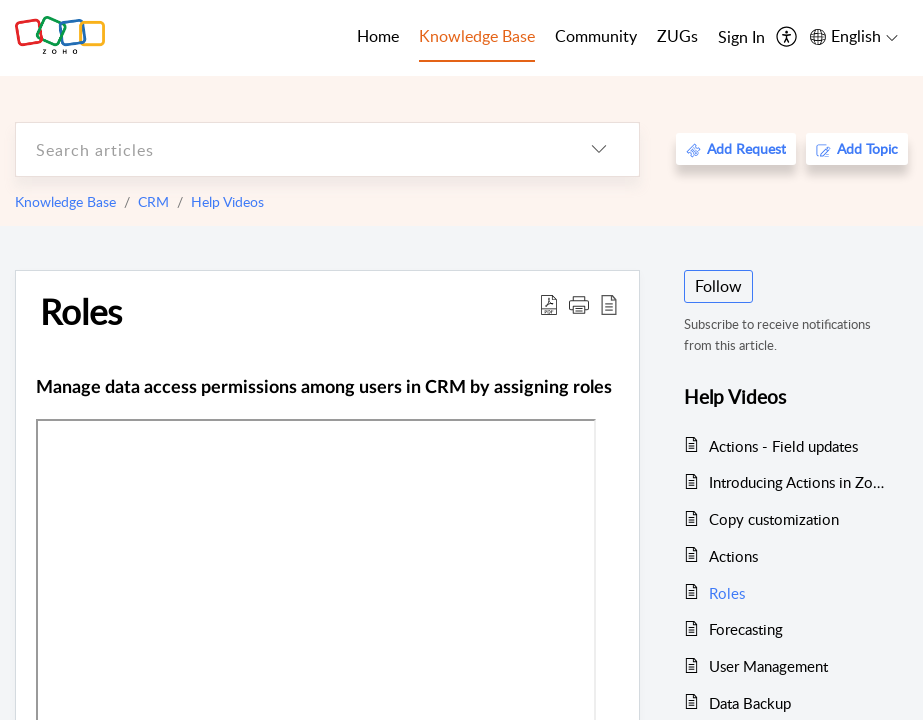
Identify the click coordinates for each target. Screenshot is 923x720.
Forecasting (746, 629)
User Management (768, 666)
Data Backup (750, 703)
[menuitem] (741, 38)
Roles (81, 311)
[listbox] (599, 149)
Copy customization (774, 519)
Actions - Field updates (783, 446)
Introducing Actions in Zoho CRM (798, 482)
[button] (579, 304)
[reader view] (609, 304)
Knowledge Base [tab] (477, 36)
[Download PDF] (549, 304)
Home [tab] (378, 36)
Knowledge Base (65, 201)
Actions (733, 556)
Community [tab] (596, 36)
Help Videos (227, 201)
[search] (287, 149)
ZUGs (677, 36)
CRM (153, 201)
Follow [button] (718, 286)
